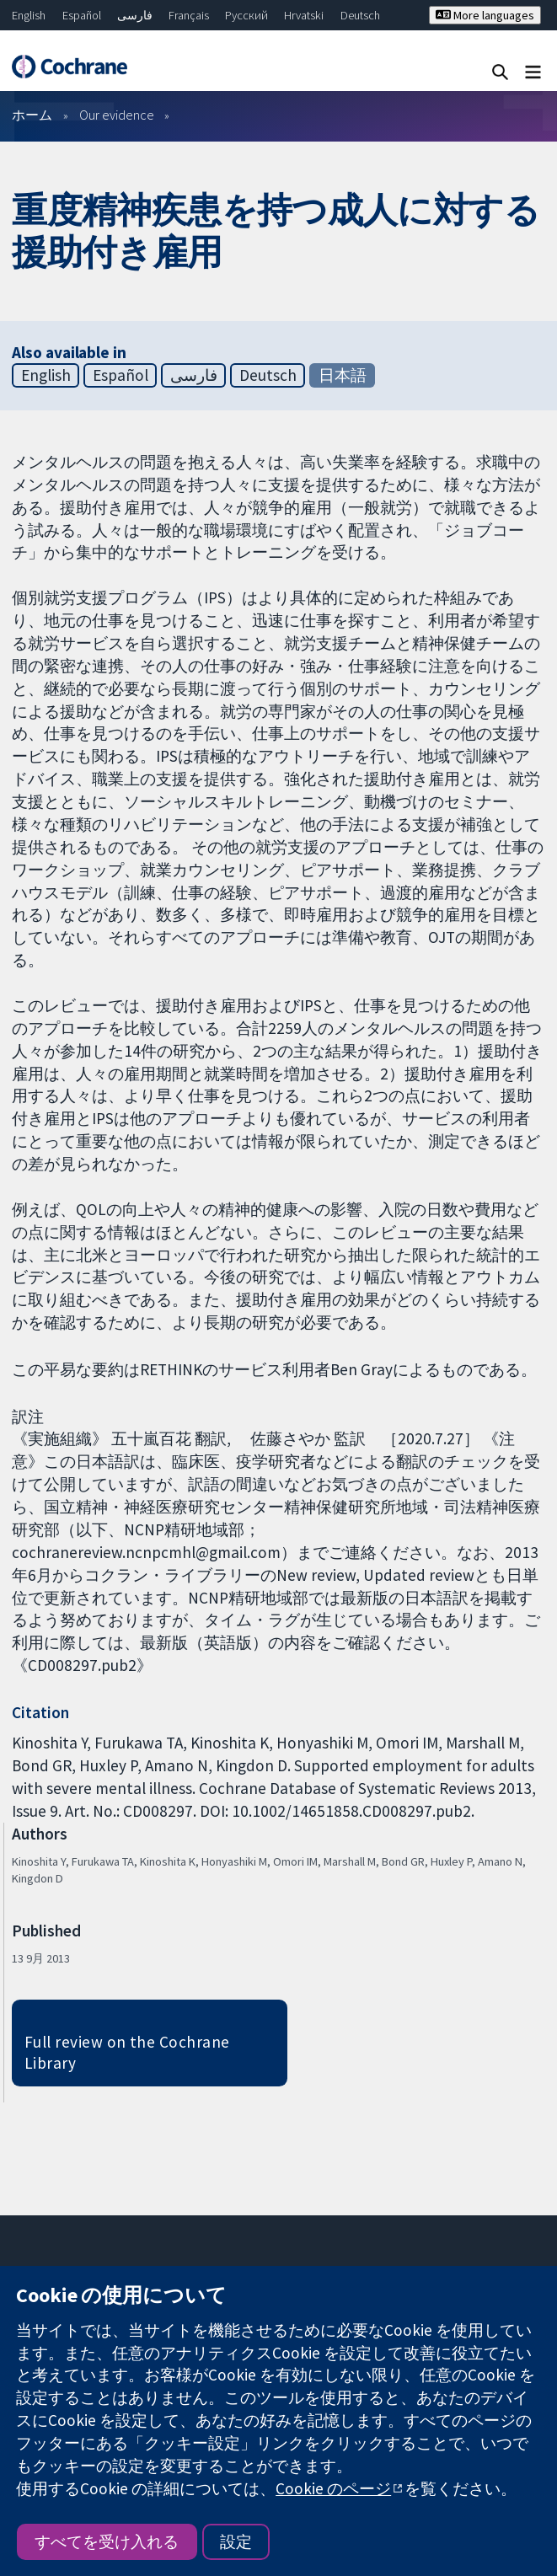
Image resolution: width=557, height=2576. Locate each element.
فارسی (135, 15)
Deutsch (360, 15)
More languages (485, 15)
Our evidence (116, 114)
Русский (246, 15)
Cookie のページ (333, 2488)
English (29, 15)
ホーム (32, 114)
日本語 (343, 375)
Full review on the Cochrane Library (127, 2052)
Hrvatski (304, 15)
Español (81, 15)
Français (189, 15)
